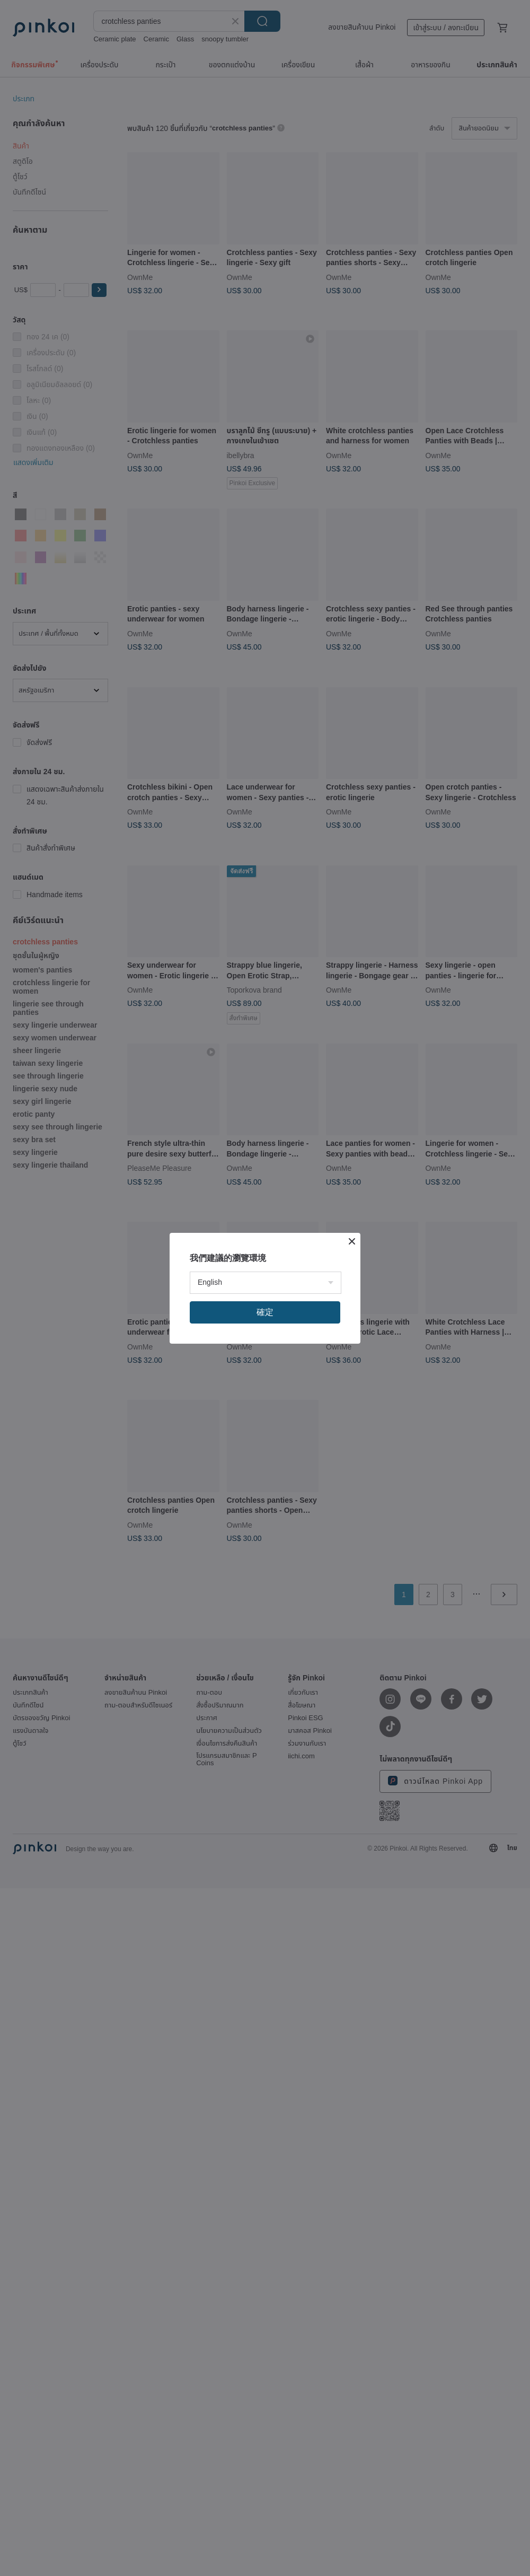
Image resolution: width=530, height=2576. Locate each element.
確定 (265, 1312)
